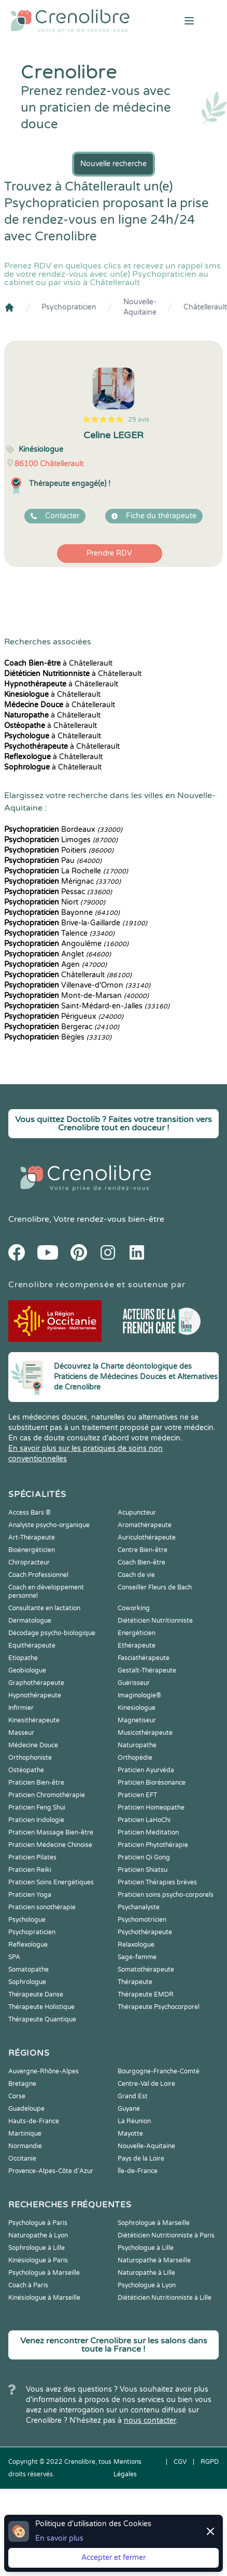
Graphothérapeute (36, 1683)
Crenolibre (28, 1219)
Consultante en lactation (44, 1608)
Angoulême (66, 943)
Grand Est (133, 2096)
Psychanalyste (139, 1907)
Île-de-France (138, 2171)
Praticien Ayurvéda (146, 1770)
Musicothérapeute (145, 1732)
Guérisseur (134, 1683)
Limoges (61, 839)
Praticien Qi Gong (144, 1857)
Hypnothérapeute (34, 1695)
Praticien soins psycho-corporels (166, 1894)
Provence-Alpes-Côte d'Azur (50, 2171)
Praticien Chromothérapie (46, 1795)
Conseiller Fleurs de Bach (155, 1587)
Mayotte (130, 2133)
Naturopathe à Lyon (38, 2235)
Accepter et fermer (113, 2557)
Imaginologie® (139, 1695)
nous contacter (150, 2420)
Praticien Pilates (32, 1857)
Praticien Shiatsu (142, 1869)
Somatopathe (28, 1969)
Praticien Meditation (148, 1832)
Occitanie (22, 2158)
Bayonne (62, 912)
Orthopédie (135, 1757)
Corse (16, 2096)
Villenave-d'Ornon (77, 985)
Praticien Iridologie (36, 1820)
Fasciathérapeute (143, 1658)
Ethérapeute (136, 1645)
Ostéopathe (26, 1770)
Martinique (24, 2133)
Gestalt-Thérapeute (147, 1670)
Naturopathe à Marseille (154, 2260)
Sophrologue (27, 1982)
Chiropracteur (29, 1562)
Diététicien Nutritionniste (155, 1620)
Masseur (21, 1732)
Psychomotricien (142, 1919)
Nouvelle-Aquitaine (140, 307)
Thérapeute (135, 1982)
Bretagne (22, 2083)
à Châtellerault (58, 663)
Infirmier (21, 1707)
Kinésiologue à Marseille (44, 2297)
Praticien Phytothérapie (153, 1845)
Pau (53, 860)
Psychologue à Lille (146, 2247)
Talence (59, 933)
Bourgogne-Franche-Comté (159, 2071)
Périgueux (63, 1016)
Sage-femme (137, 1957)
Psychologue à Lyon (147, 2285)
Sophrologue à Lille (36, 2247)
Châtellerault (205, 307)
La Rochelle (66, 871)
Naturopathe (137, 1745)
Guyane (129, 2108)
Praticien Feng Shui (36, 1807)
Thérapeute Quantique (42, 2019)
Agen (55, 964)
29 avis (138, 419)
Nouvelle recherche (113, 163)
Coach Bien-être (141, 1562)
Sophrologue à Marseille (154, 2223)
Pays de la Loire (141, 2158)
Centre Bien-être (142, 1550)
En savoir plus (59, 2538)
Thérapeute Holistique (41, 2007)
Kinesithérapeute (34, 1720)
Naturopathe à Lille (146, 2272)
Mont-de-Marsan (76, 995)
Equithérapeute (31, 1645)
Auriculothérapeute (147, 1537)
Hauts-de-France (33, 2121)
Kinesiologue (136, 1707)
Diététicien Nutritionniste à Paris (166, 2235)
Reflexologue (28, 1944)
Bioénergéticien (31, 1550)
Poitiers (59, 850)
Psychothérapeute (145, 1932)
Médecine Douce (33, 1745)
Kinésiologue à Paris (38, 2260)
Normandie (25, 2146)
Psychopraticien (68, 307)
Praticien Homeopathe (151, 1807)
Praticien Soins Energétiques (51, 1882)
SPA (14, 1957)
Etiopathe (23, 1658)
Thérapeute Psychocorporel (159, 2007)
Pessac (58, 891)
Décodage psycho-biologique (51, 1633)
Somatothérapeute (146, 1969)
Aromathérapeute (145, 1525)
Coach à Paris (28, 2285)
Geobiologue (27, 1670)
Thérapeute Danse (35, 1994)
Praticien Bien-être (36, 1782)
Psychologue (27, 1919)
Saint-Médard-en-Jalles (86, 1006)
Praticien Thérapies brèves (157, 1882)
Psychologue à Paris (37, 2223)
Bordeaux (63, 829)
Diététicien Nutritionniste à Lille (164, 2297)
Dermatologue (29, 1620)
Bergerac (61, 1026)
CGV (180, 2461)
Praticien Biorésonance (152, 1782)
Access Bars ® (29, 1512)
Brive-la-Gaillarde (75, 923)
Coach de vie (136, 1575)
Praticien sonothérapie (42, 1907)
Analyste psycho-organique (49, 1525)
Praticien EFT (137, 1795)
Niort (54, 902)
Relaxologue (136, 1944)
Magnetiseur (137, 1720)
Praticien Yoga (29, 1894)
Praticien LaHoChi (144, 1820)
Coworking (134, 1608)
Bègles (57, 1037)
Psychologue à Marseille (44, 2272)
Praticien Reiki (29, 1869)
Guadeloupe (26, 2108)
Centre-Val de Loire (146, 2083)
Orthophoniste (30, 1757)
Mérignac (62, 881)
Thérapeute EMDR (146, 1994)
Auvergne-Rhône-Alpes (43, 2071)
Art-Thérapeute (31, 1537)
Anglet (57, 954)
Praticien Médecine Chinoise (50, 1845)
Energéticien (136, 1633)
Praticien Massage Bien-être (50, 1832)
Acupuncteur (137, 1512)
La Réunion (134, 2121)
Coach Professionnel (38, 1575)
